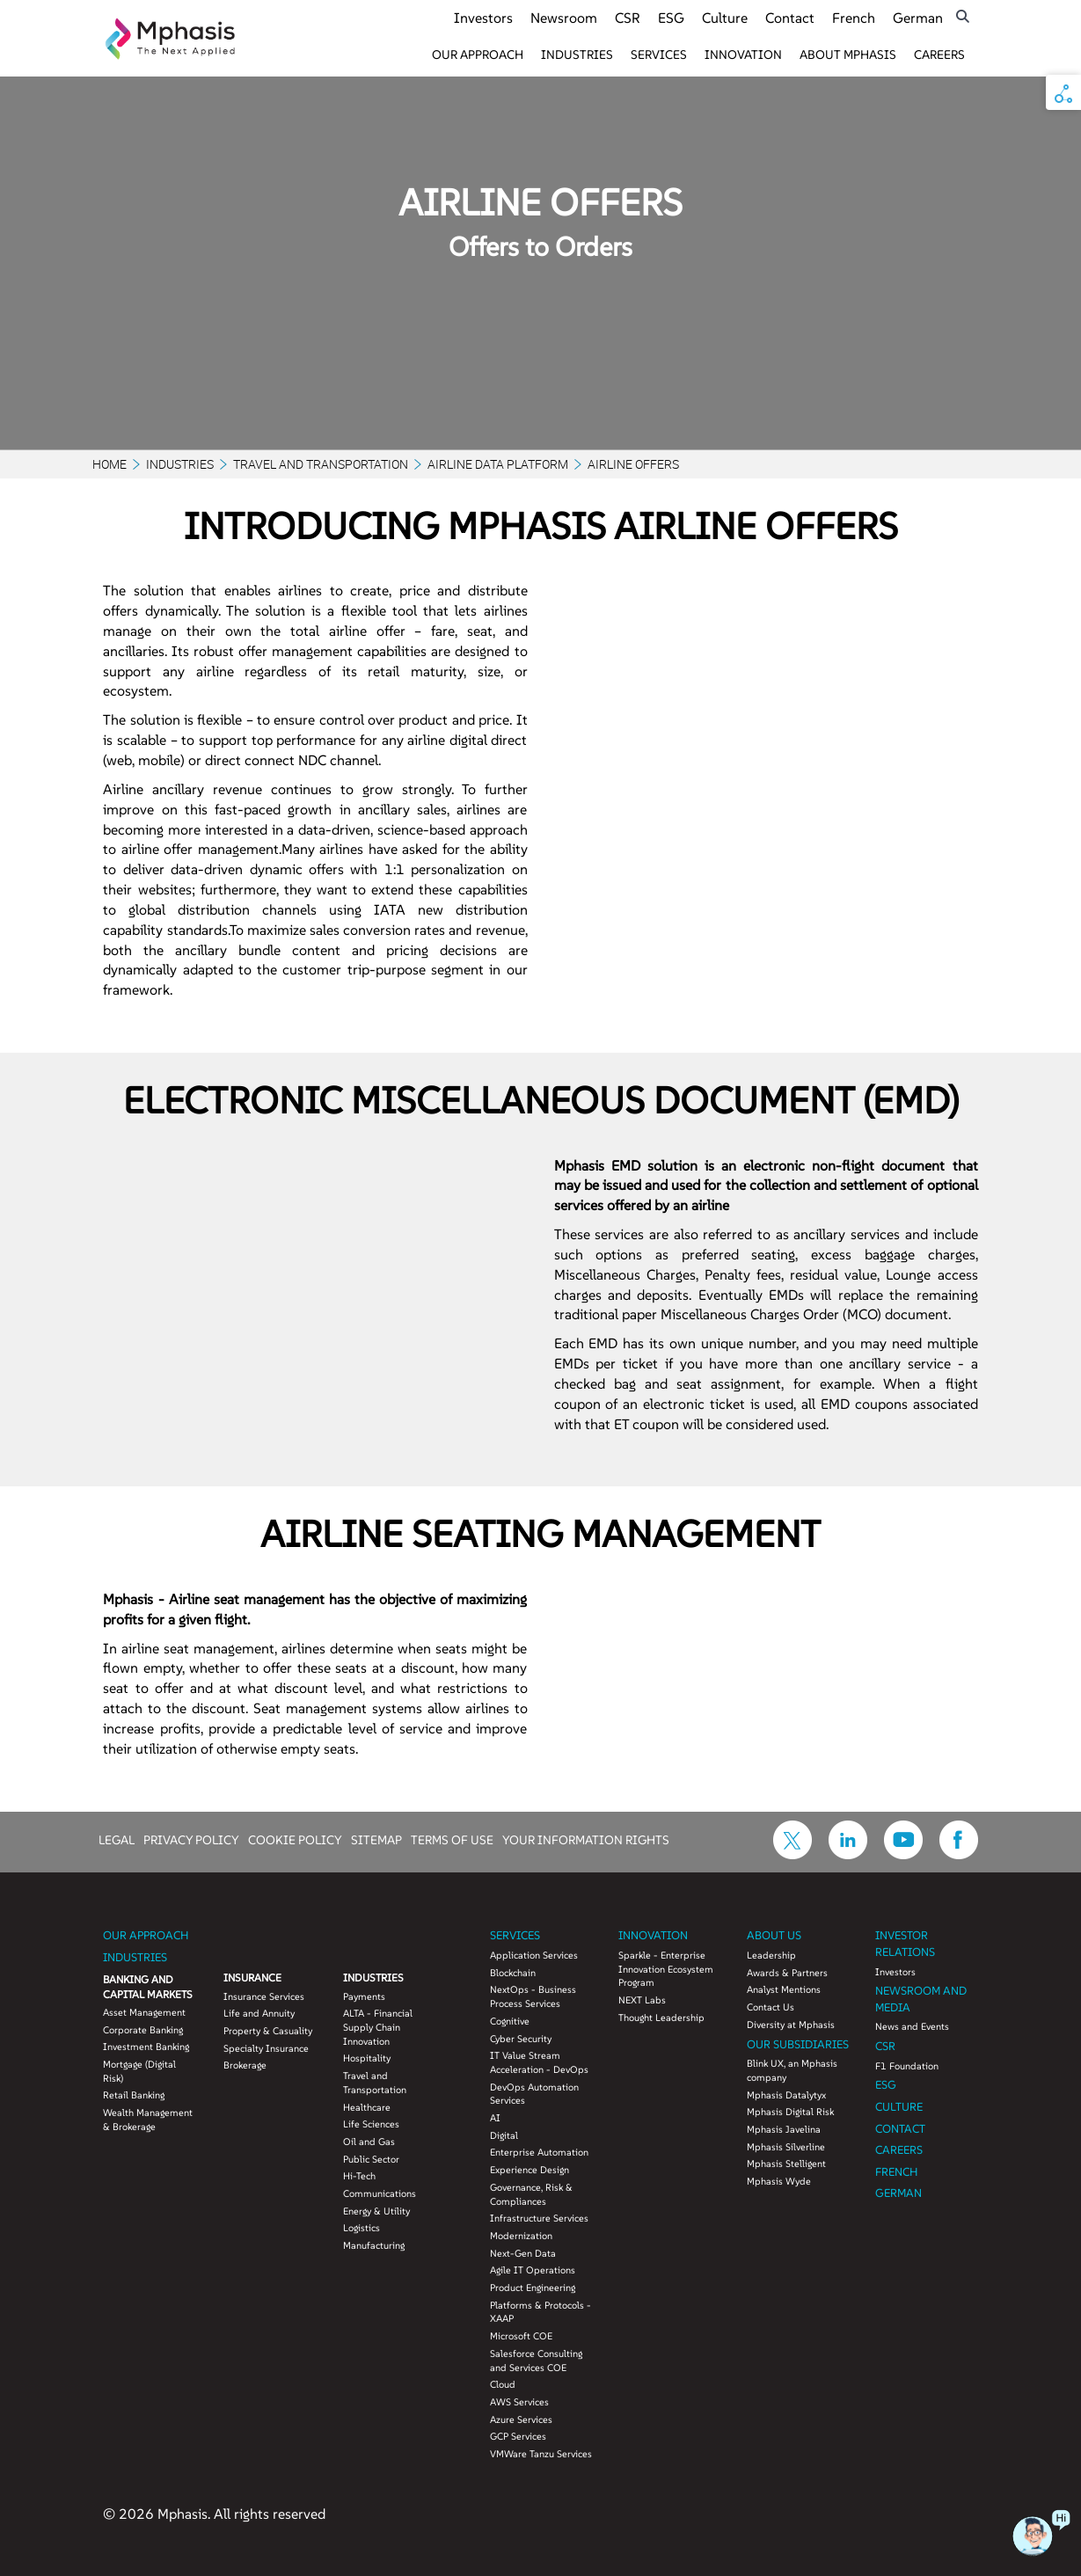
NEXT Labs (642, 2000)
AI (495, 2118)
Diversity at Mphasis (791, 2024)
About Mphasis (848, 54)
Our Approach (477, 54)
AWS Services (519, 2402)
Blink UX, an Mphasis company (792, 2070)
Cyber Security (520, 2038)
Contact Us (770, 2007)
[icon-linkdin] (848, 1854)
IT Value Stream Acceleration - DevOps (539, 2062)
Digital (504, 2135)
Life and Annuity (259, 2013)
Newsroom (563, 17)
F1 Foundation (907, 2066)
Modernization (521, 2235)
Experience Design (529, 2170)
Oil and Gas (369, 2141)
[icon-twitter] (792, 1854)
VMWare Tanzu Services (541, 2454)
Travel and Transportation (320, 464)
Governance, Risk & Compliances (531, 2194)
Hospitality (367, 2058)
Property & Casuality (267, 2031)
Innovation (743, 54)
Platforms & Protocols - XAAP (540, 2312)
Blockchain (513, 1973)
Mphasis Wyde (779, 2181)
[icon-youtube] (903, 1854)
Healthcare (367, 2107)
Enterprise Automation (539, 2152)
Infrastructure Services (539, 2218)
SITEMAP (376, 1839)
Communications (379, 2193)
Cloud (502, 2384)
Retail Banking (133, 2095)
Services (659, 54)
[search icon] (962, 16)
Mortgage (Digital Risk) (139, 2071)
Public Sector (371, 2159)
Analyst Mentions (784, 1989)
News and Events (912, 2026)
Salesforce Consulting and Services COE (536, 2360)
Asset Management (144, 2012)
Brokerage (245, 2065)
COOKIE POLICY (295, 1839)
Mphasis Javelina (784, 2129)
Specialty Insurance (266, 2048)
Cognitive (510, 2021)
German (918, 17)
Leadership (771, 1955)
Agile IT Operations (532, 2270)
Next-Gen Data (523, 2253)
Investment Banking (146, 2046)
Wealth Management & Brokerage (148, 2119)
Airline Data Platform (497, 464)
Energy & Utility (376, 2211)
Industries (577, 54)
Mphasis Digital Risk (790, 2111)
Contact (789, 17)
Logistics (361, 2228)
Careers (939, 54)
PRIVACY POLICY (191, 1839)
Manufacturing (374, 2245)
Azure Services (521, 2419)
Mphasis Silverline (786, 2147)
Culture (725, 17)
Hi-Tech (359, 2176)
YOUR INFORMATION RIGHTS (585, 1839)
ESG (671, 17)
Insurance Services (263, 1996)
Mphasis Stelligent (786, 2163)
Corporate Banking (143, 2030)
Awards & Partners (787, 1973)
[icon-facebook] (958, 1854)
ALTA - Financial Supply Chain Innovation (378, 2027)
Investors (483, 17)
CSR (627, 17)
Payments (364, 1996)
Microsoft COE (521, 2336)
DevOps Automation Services (534, 2094)
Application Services (534, 1955)
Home (109, 464)
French (853, 17)
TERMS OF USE (452, 1839)
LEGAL (117, 1839)
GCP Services (518, 2436)
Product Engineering (532, 2287)
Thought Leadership (661, 2017)
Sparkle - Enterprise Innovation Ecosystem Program (665, 1969)
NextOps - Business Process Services (533, 1996)
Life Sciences (371, 2124)
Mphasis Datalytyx (786, 2095)
